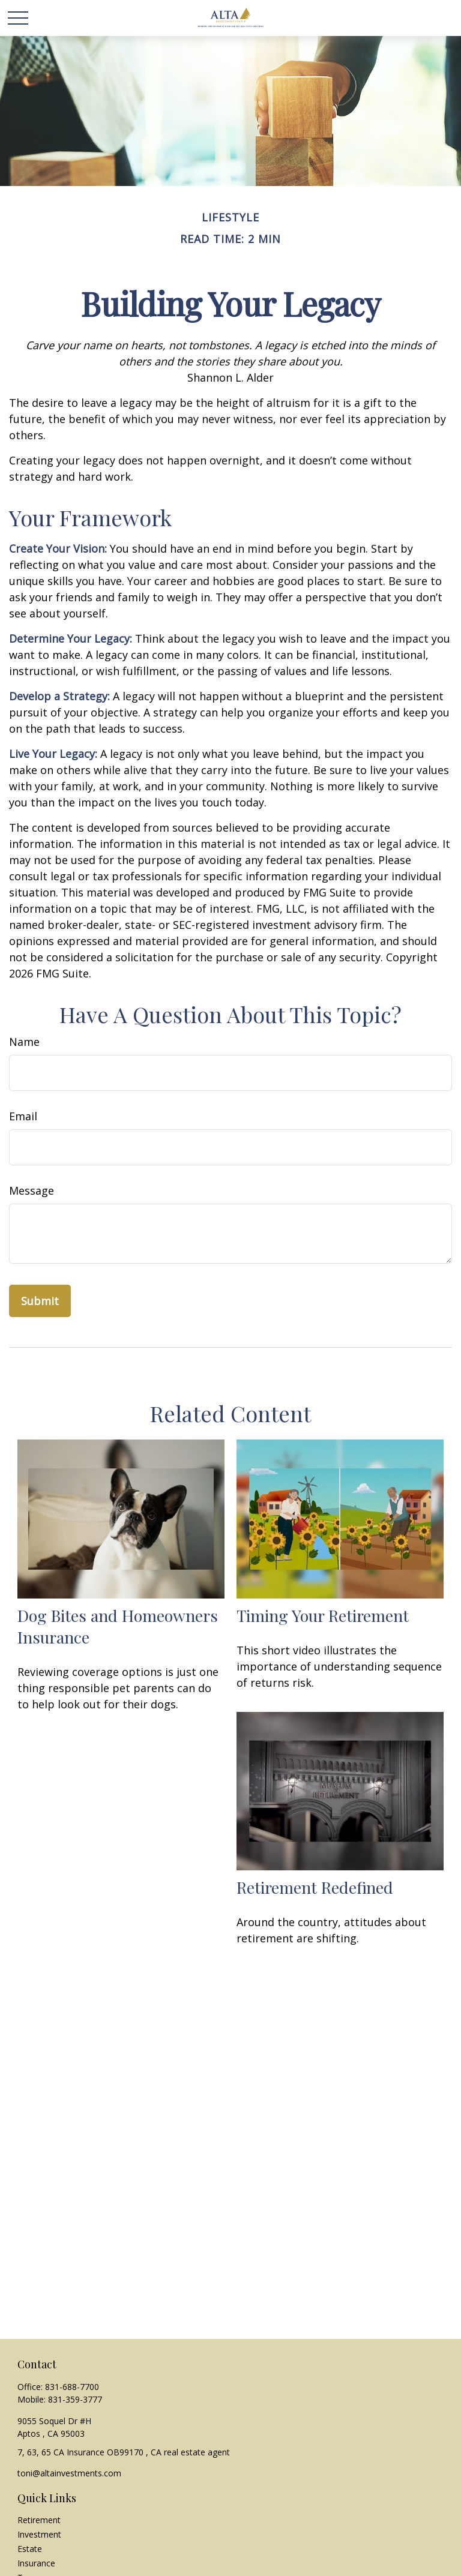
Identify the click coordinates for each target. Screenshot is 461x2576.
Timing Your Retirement (323, 1615)
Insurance (36, 2563)
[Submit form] (40, 1301)
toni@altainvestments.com (69, 2473)
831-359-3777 (75, 2399)
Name (24, 1041)
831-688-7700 (72, 2386)
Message (31, 1190)
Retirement (39, 2520)
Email (23, 1116)
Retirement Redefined (315, 1887)
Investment (39, 2534)
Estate (29, 2548)
